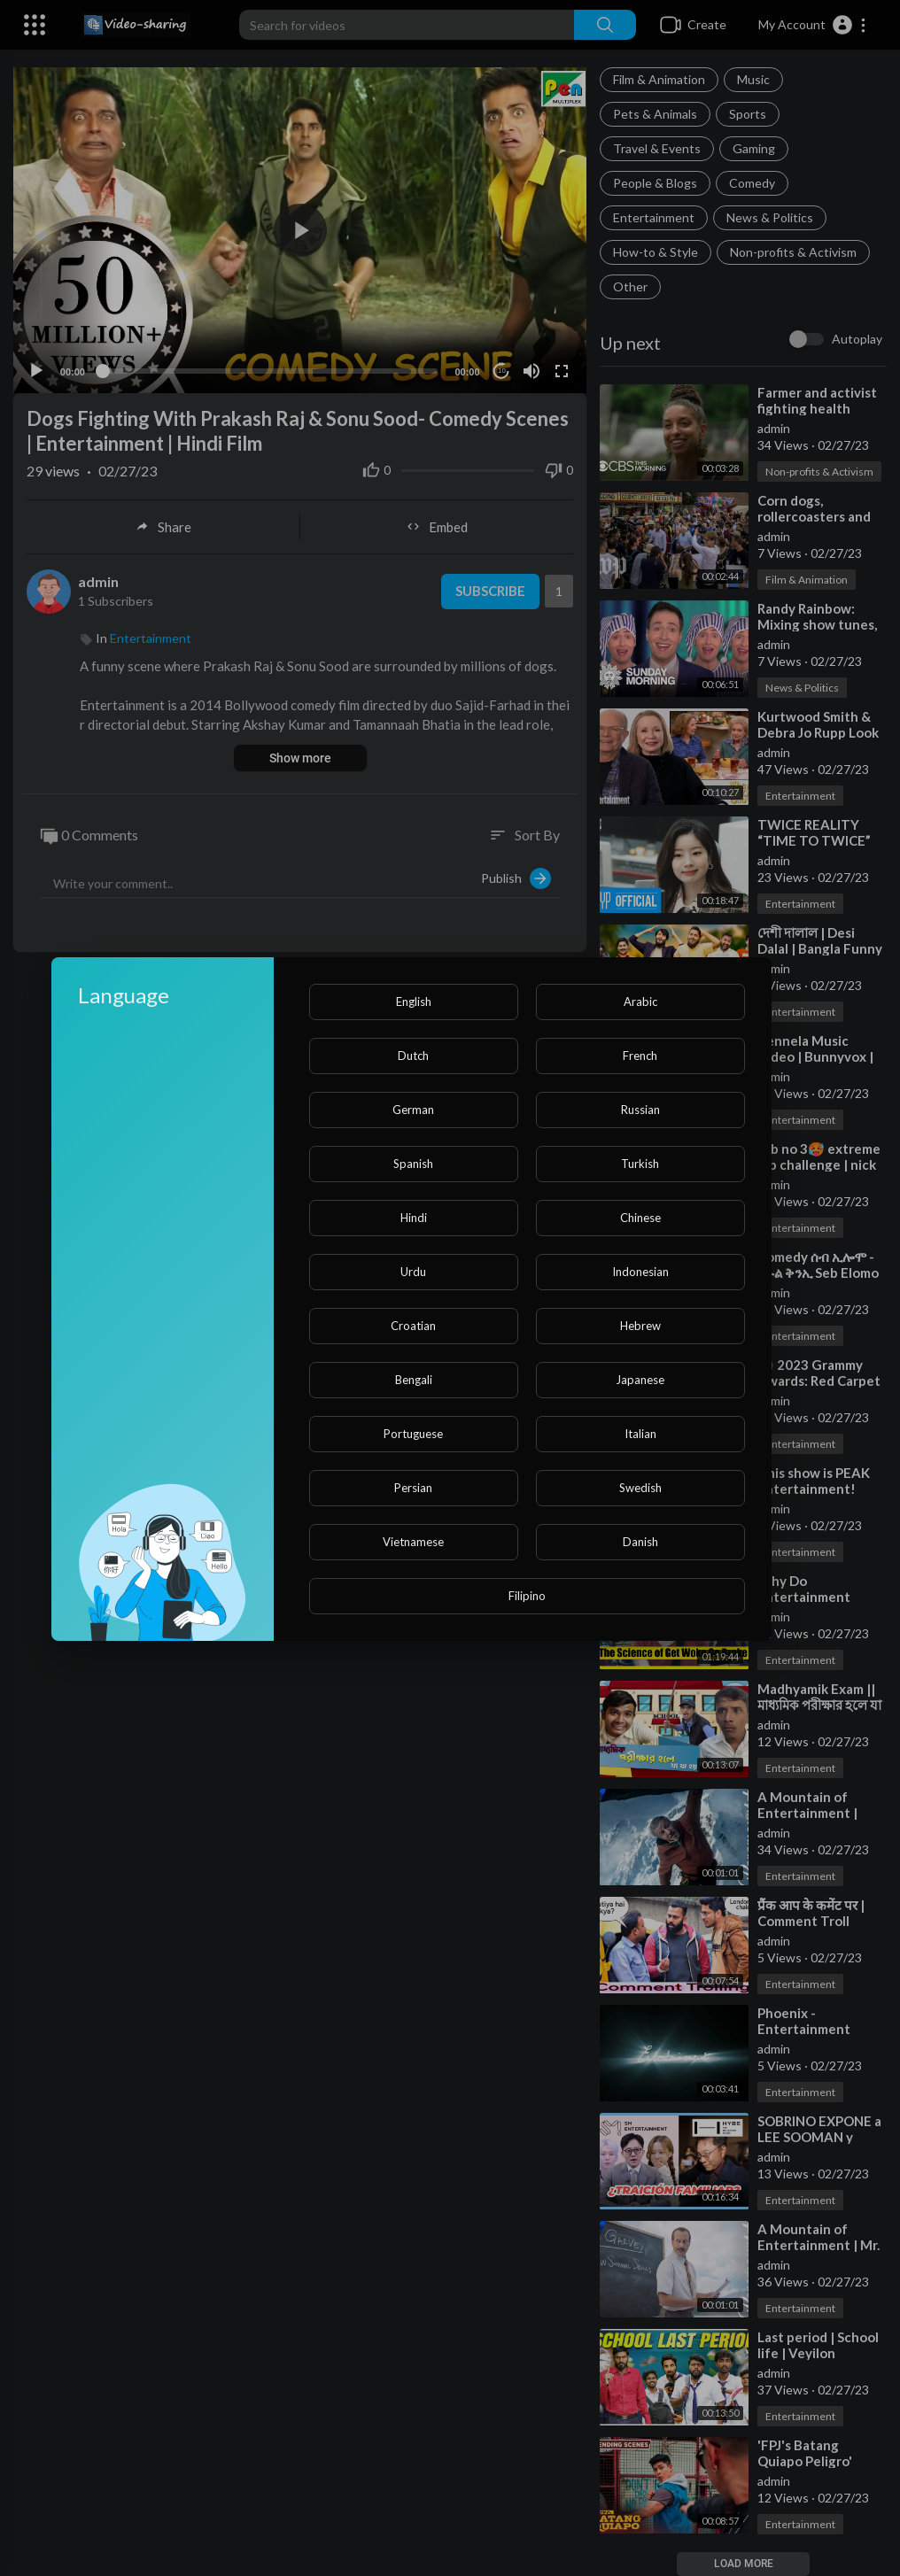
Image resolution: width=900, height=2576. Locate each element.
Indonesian (640, 1272)
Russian (640, 1109)
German (413, 1109)
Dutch (413, 1055)
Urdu (413, 1272)
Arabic (640, 1001)
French (640, 1055)
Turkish (640, 1163)
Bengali (413, 1380)
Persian (413, 1488)
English (413, 1001)
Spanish (413, 1163)
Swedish (640, 1488)
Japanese (640, 1380)
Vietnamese (413, 1542)
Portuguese (413, 1434)
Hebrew (640, 1326)
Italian (640, 1434)
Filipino (527, 1596)
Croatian (413, 1326)
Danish (640, 1542)
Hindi (413, 1218)
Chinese (640, 1218)
